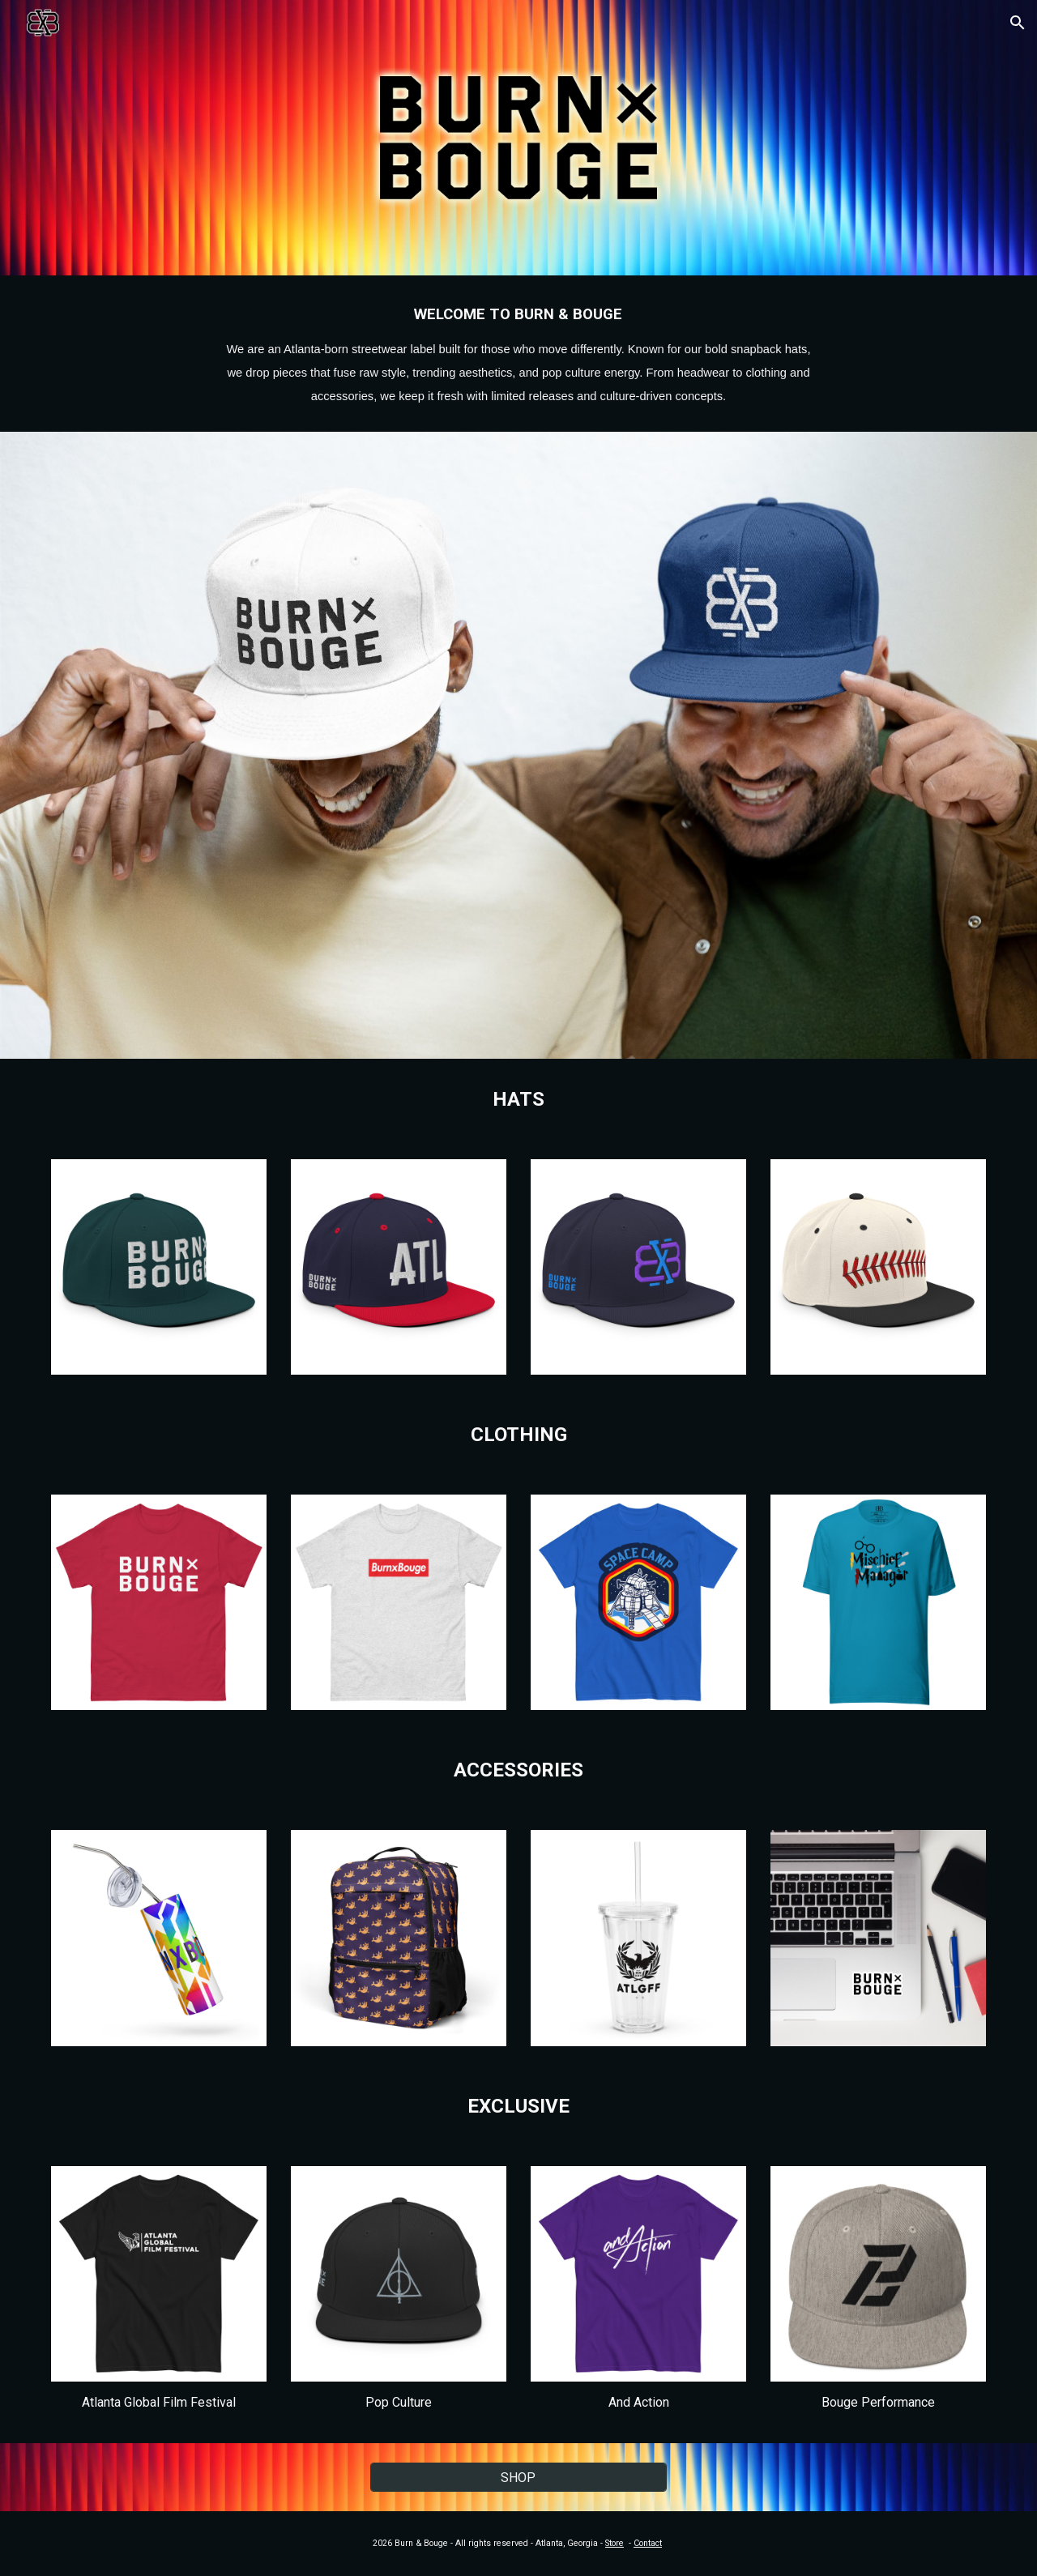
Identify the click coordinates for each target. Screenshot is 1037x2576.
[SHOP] (518, 2477)
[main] (518, 353)
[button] (1017, 22)
